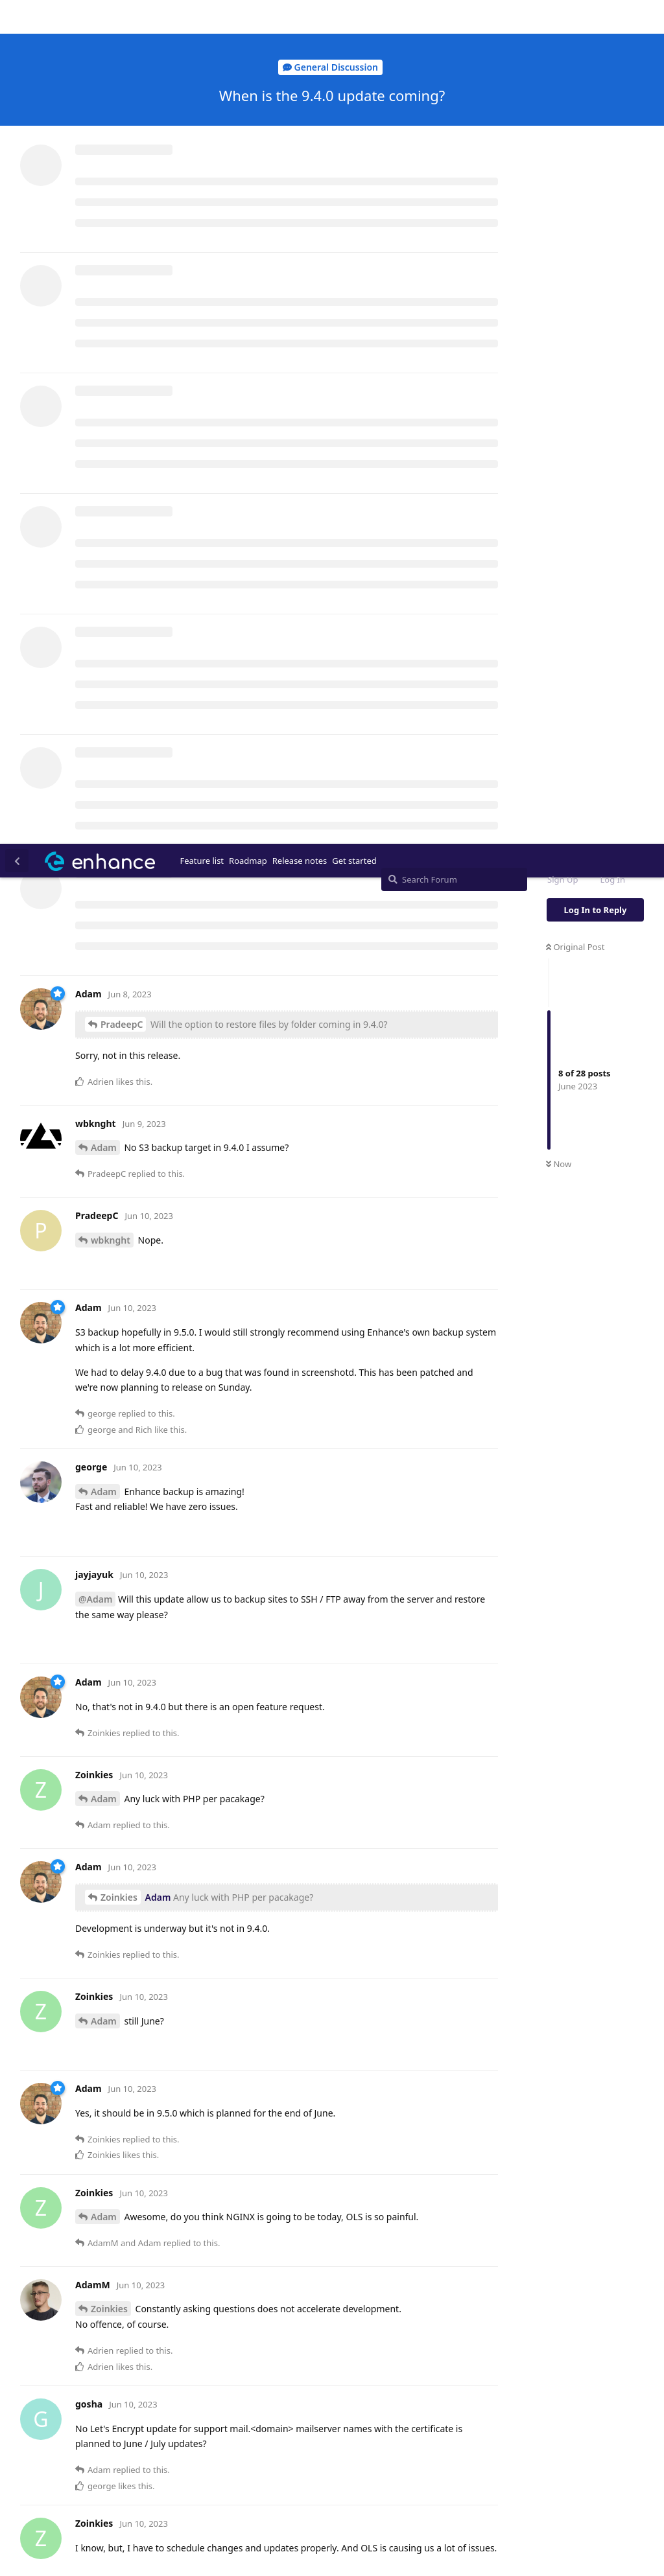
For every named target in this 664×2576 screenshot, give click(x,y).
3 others (233, 2131)
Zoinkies (119, 1053)
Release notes (299, 17)
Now (558, 321)
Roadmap (248, 17)
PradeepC (122, 180)
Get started (354, 17)
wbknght (110, 396)
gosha (114, 2043)
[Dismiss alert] (306, 2549)
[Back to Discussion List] (17, 17)
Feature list (202, 17)
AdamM (108, 1796)
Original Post (575, 103)
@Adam (95, 755)
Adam (104, 303)
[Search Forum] (454, 35)
